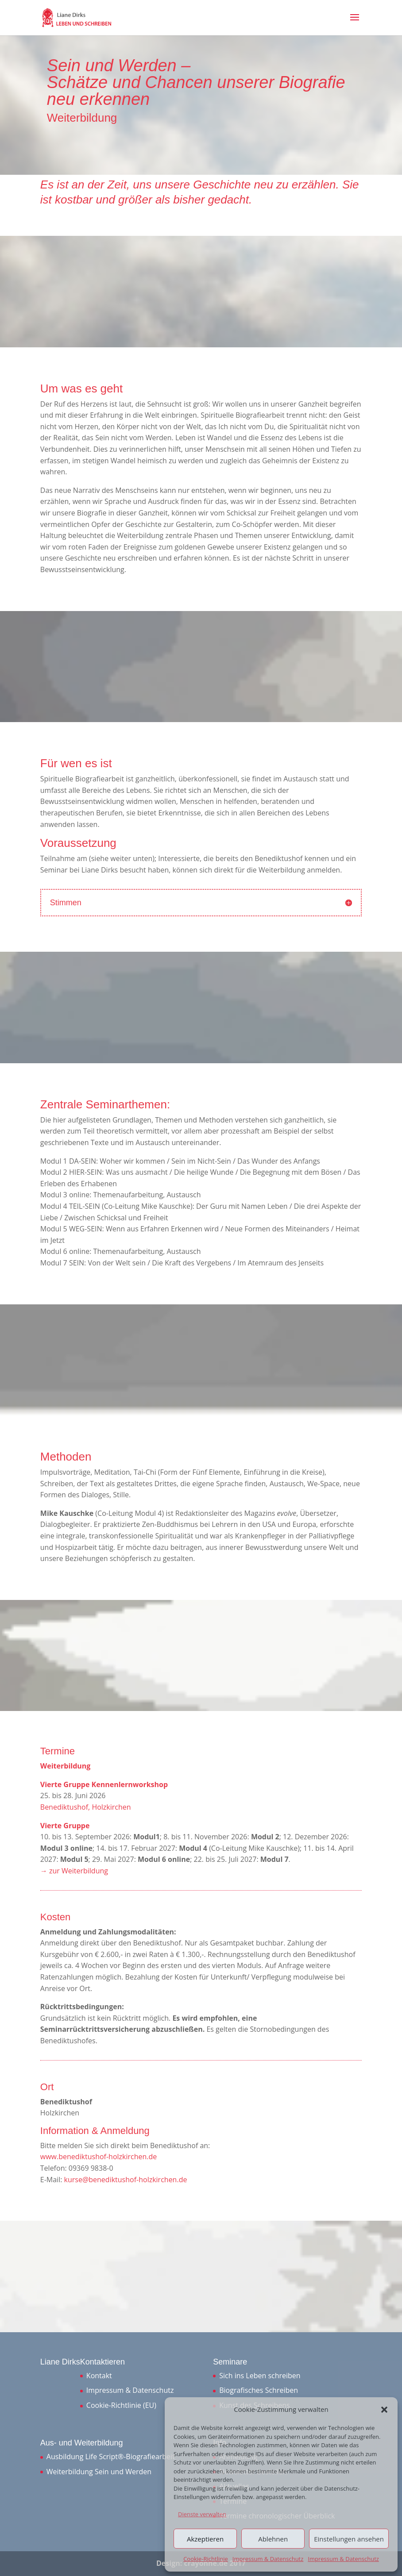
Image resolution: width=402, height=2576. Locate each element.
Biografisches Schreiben (258, 2390)
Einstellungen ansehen (349, 2538)
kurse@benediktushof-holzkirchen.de (125, 2179)
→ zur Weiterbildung (74, 1871)
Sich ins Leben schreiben (259, 2375)
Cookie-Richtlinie (205, 2559)
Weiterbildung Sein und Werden (98, 2471)
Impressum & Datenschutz (268, 2559)
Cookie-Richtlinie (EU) (121, 2405)
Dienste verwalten (202, 2514)
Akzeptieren (205, 2538)
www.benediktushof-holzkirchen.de (98, 2156)
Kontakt (99, 2375)
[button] (384, 2409)
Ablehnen (273, 2538)
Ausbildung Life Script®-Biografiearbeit (110, 2456)
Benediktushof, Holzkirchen (85, 1807)
